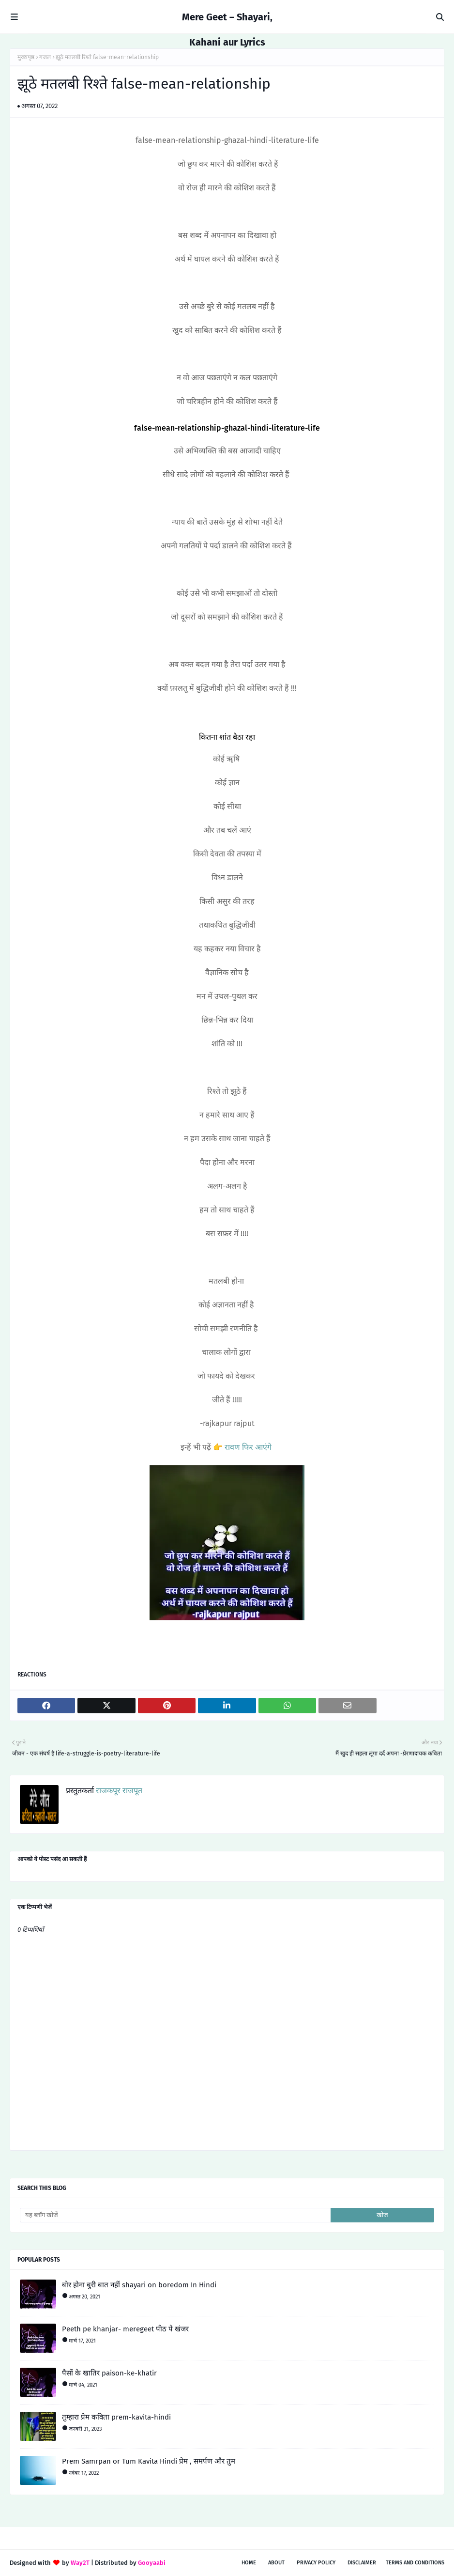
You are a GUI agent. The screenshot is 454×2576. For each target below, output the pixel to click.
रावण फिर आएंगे (247, 1447)
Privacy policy (316, 2563)
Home (249, 2563)
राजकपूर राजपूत (118, 1790)
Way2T (80, 2562)
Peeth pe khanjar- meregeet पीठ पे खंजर (125, 2329)
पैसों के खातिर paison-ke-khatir (109, 2373)
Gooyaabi (152, 2562)
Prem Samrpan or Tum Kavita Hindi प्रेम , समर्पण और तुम (148, 2461)
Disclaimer (362, 2563)
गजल (45, 57)
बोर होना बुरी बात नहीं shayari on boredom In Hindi (139, 2285)
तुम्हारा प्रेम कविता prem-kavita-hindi (116, 2417)
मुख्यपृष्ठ (25, 57)
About (276, 2563)
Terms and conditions (415, 2563)
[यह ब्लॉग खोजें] (175, 2215)
